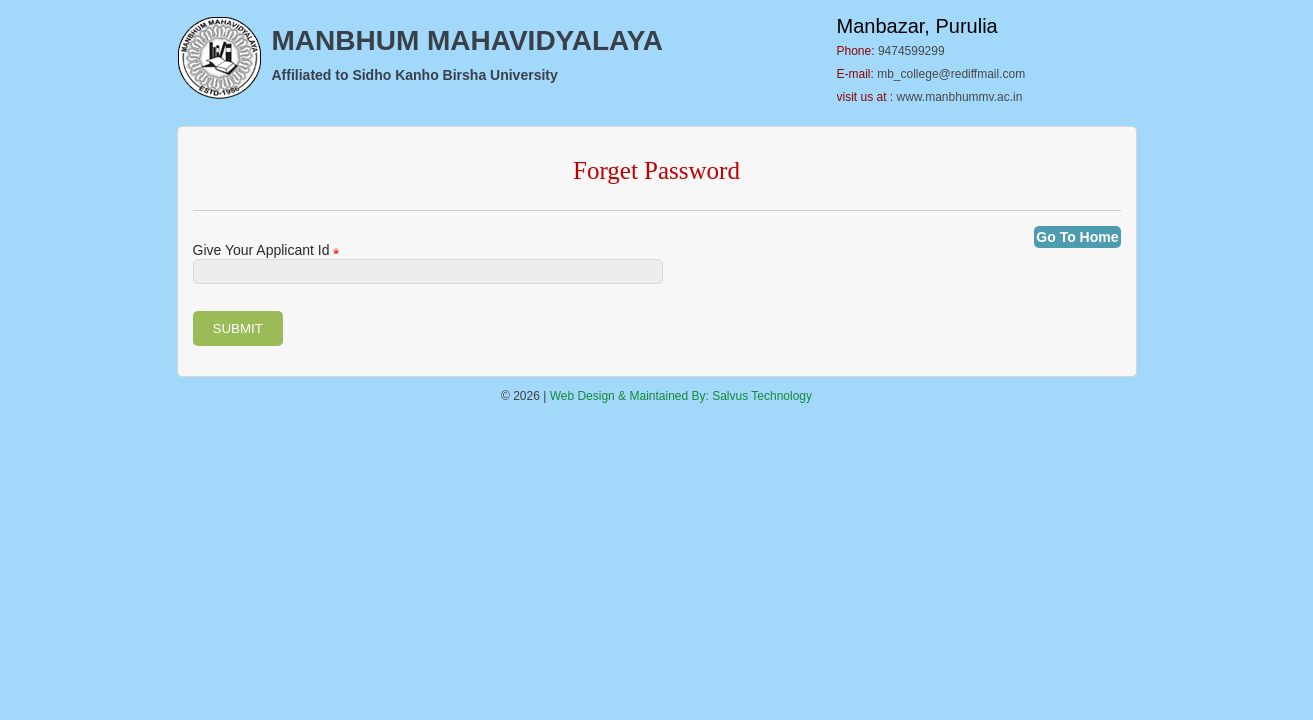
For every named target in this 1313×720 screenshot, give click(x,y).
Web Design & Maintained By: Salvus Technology (681, 396)
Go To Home (1077, 237)
